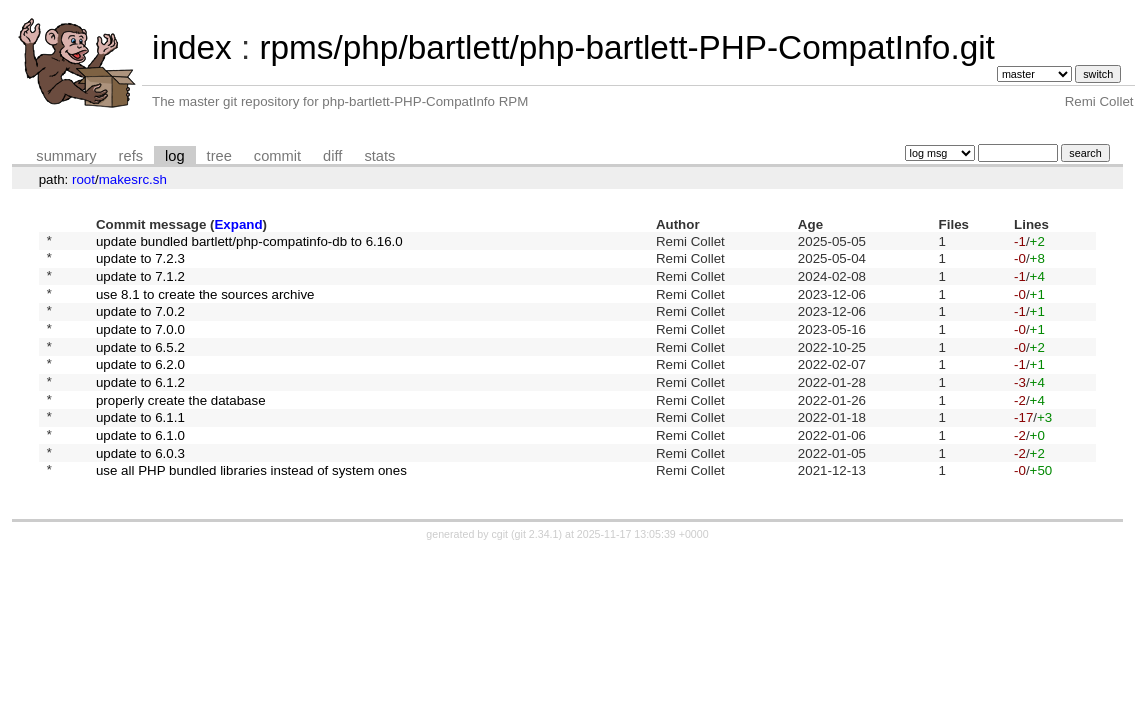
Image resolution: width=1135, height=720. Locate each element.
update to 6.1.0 (140, 469)
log (175, 156)
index (192, 47)
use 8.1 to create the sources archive (205, 304)
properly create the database (181, 428)
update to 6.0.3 (140, 490)
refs (131, 156)
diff (332, 156)
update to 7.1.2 (140, 283)
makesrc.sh (133, 179)
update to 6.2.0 (140, 387)
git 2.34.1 (537, 576)
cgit (502, 576)
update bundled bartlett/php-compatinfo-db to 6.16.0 (249, 242)
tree (219, 156)
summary (66, 156)
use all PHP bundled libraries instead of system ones (251, 511)
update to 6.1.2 (140, 407)
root (83, 179)
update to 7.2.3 (140, 263)
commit (277, 156)
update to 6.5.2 (140, 366)
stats (379, 156)
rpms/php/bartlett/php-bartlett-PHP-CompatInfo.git (626, 47)
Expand (238, 224)
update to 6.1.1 (140, 449)
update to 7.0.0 (140, 345)
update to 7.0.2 (140, 325)
